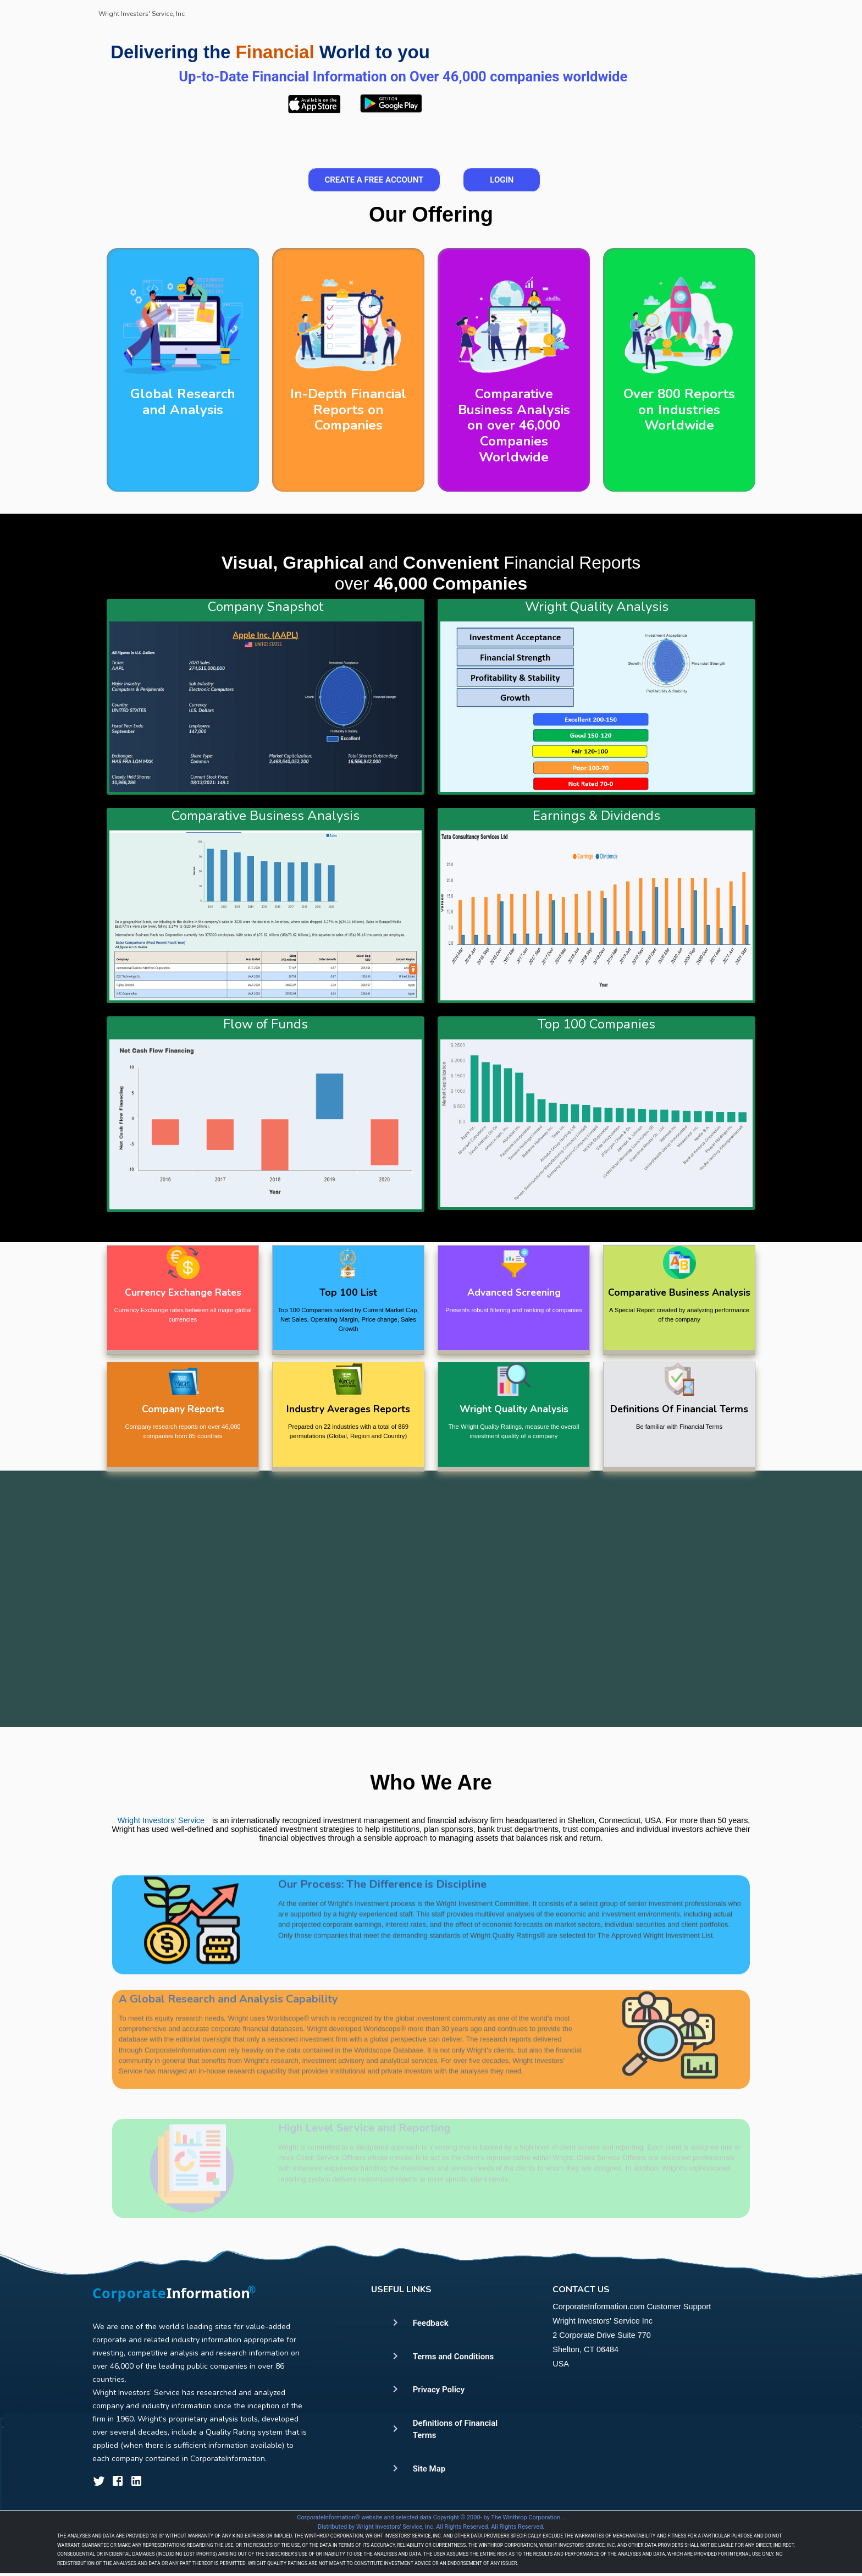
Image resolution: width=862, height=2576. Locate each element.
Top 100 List (348, 1292)
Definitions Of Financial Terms (679, 1409)
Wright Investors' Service (161, 1844)
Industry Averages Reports (348, 1409)
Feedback (431, 2323)
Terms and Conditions (453, 2357)
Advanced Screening (514, 1292)
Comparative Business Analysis (679, 1292)
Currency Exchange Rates (183, 1292)
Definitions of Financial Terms (455, 2429)
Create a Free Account (374, 180)
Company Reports (183, 1409)
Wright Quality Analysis (514, 1409)
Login (501, 180)
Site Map (429, 2469)
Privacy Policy (439, 2390)
